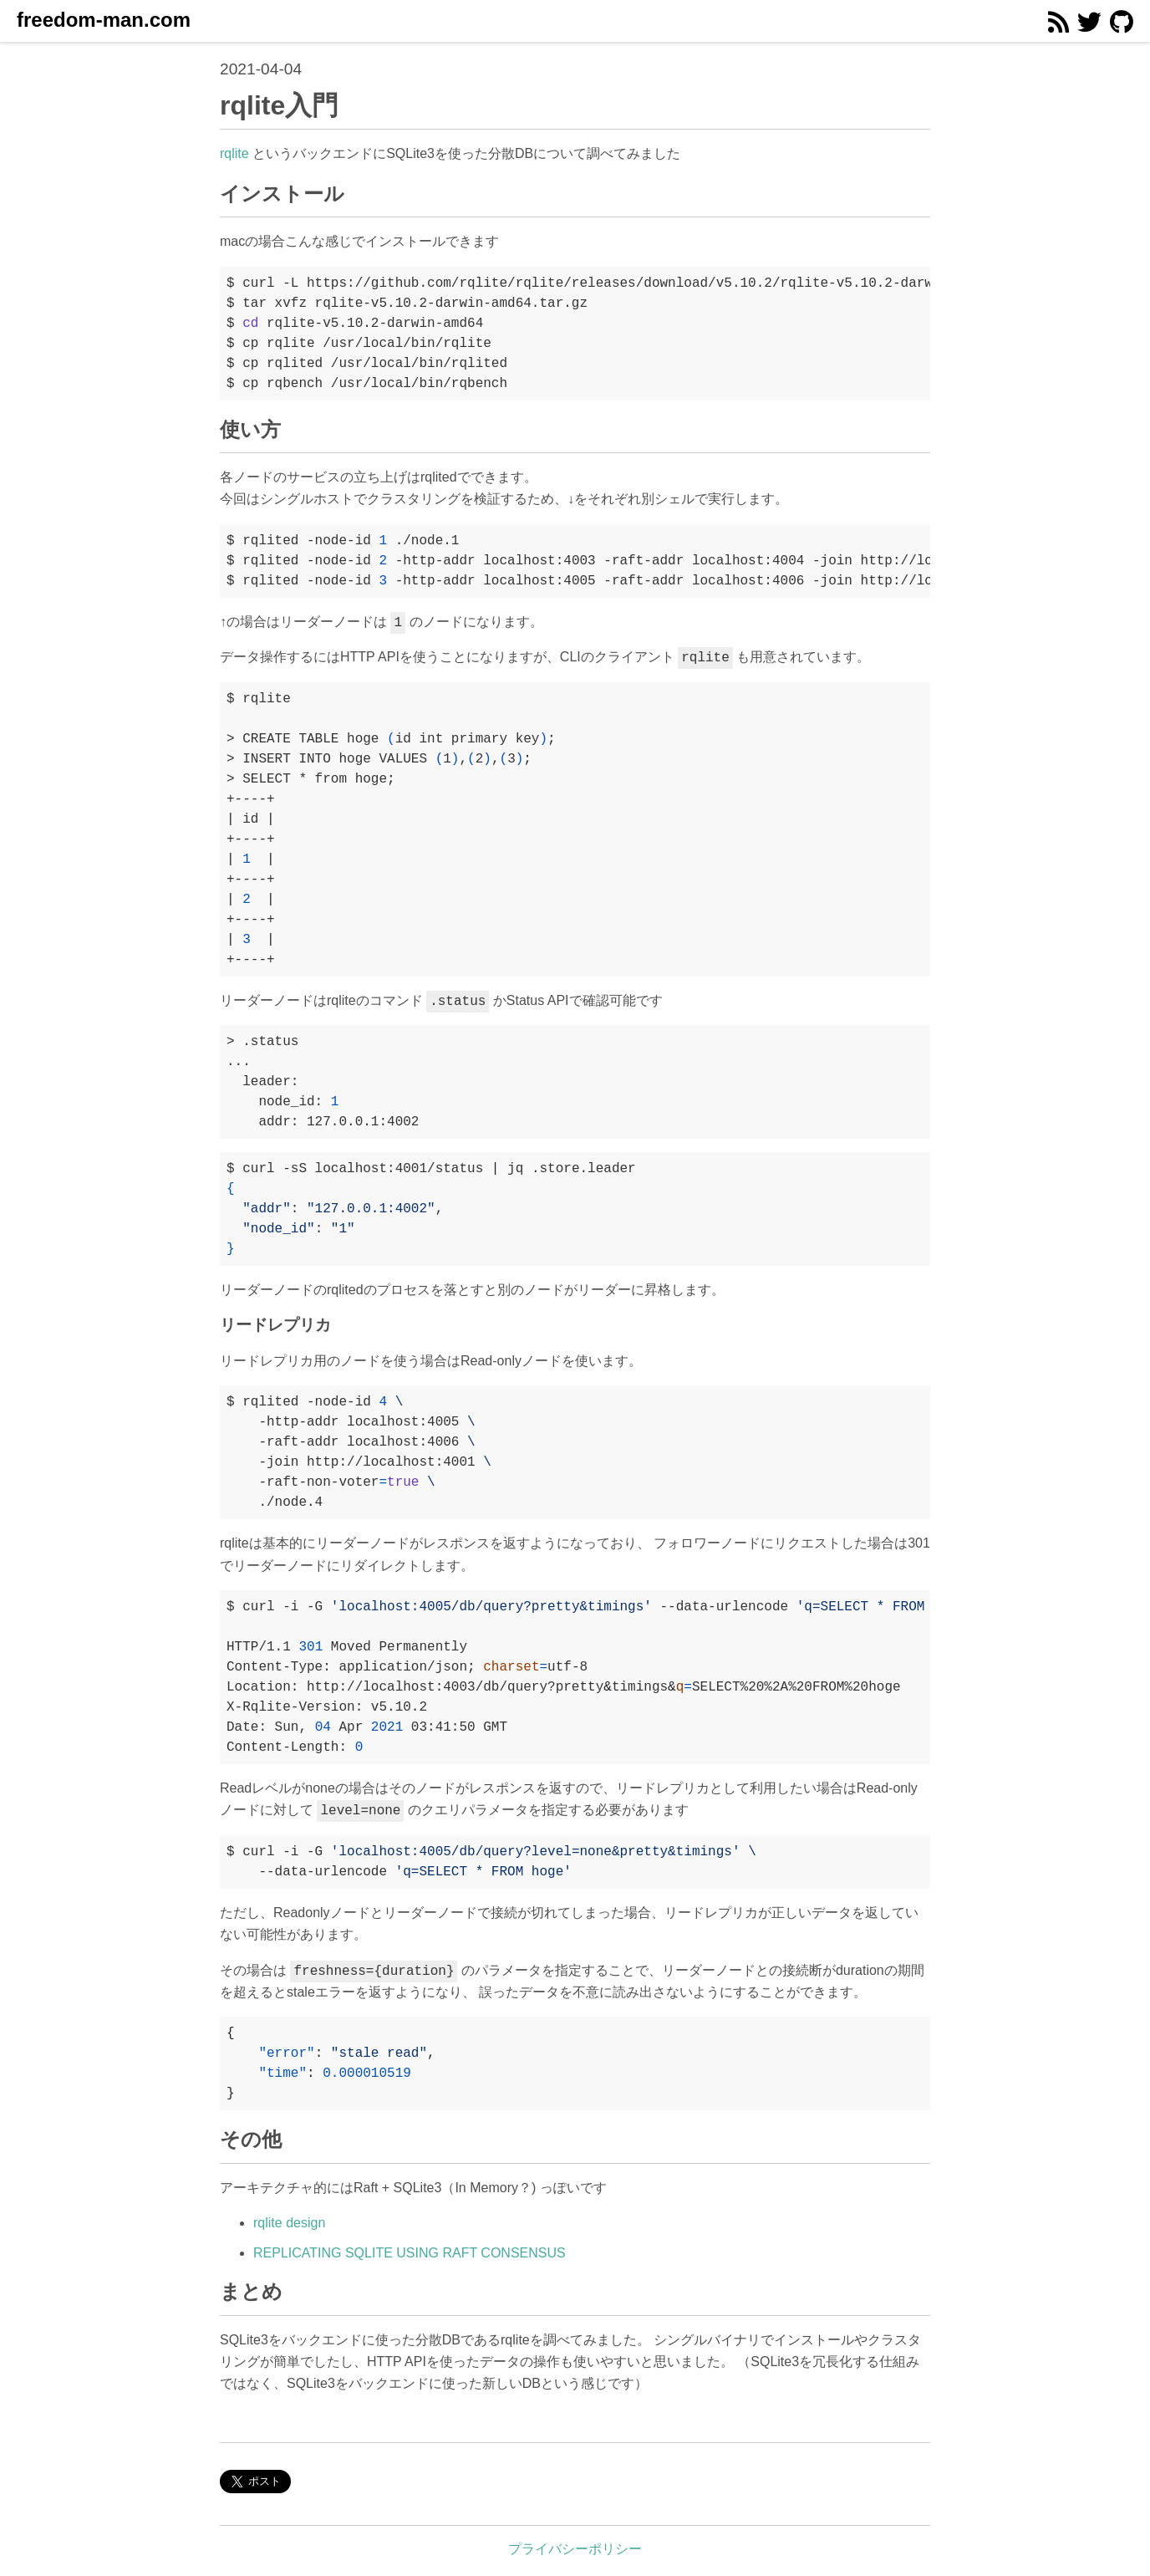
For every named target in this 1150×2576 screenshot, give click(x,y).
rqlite (234, 153)
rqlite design (289, 2223)
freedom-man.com (104, 19)
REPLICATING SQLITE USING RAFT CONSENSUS (409, 2253)
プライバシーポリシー (575, 2549)
